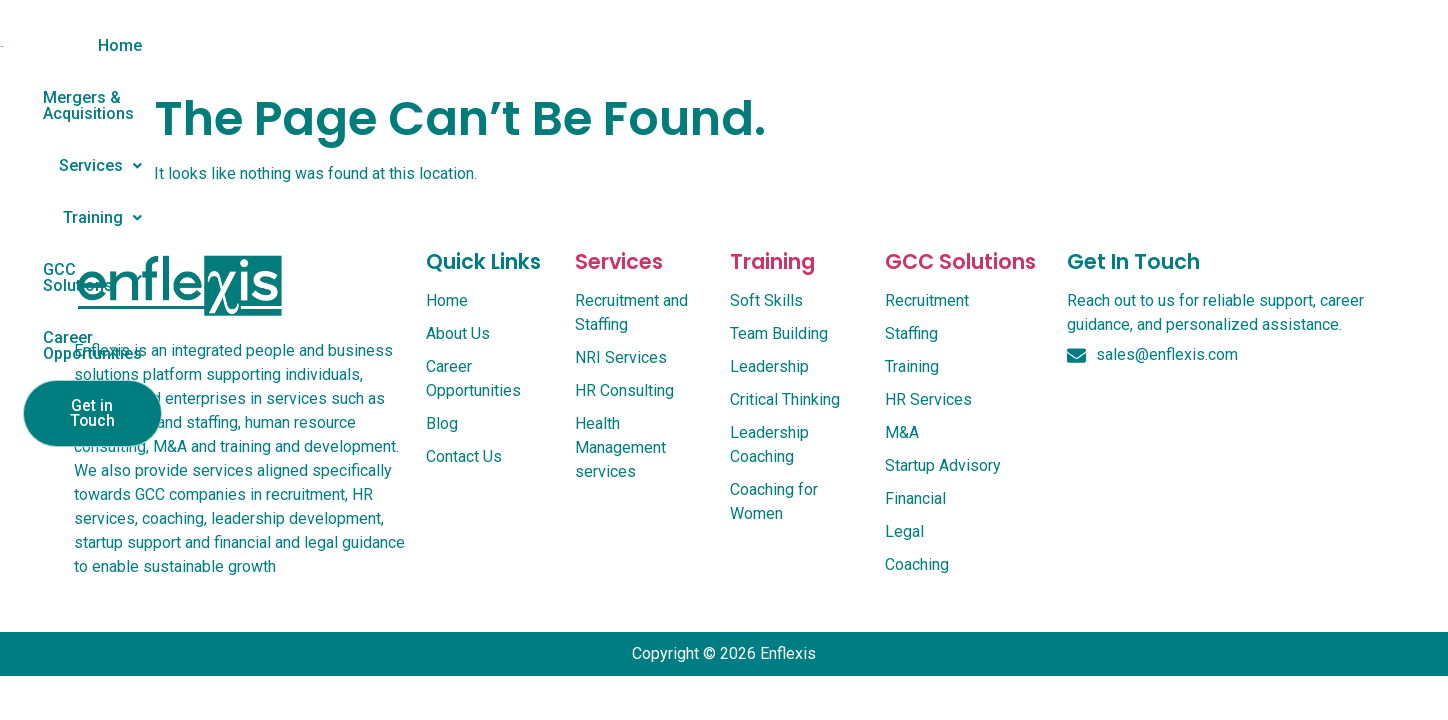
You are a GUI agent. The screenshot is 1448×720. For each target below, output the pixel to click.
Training (783, 45)
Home (346, 45)
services (619, 282)
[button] (662, 46)
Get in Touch (1288, 48)
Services (662, 45)
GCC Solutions (926, 45)
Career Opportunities (1105, 45)
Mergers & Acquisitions (494, 45)
